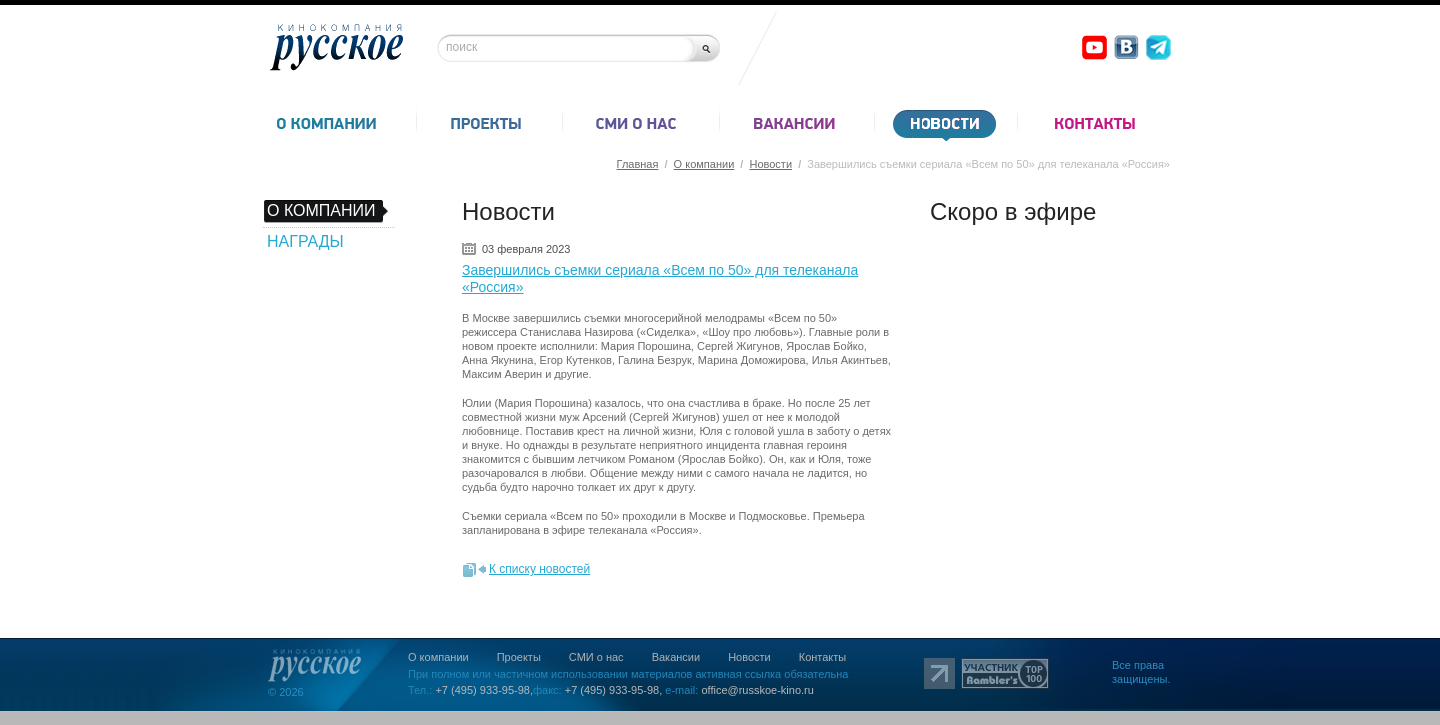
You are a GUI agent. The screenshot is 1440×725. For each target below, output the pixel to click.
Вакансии (676, 657)
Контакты (823, 657)
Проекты (519, 657)
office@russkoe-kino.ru (757, 690)
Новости (770, 164)
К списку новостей (539, 569)
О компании (704, 164)
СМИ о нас (596, 657)
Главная (638, 164)
